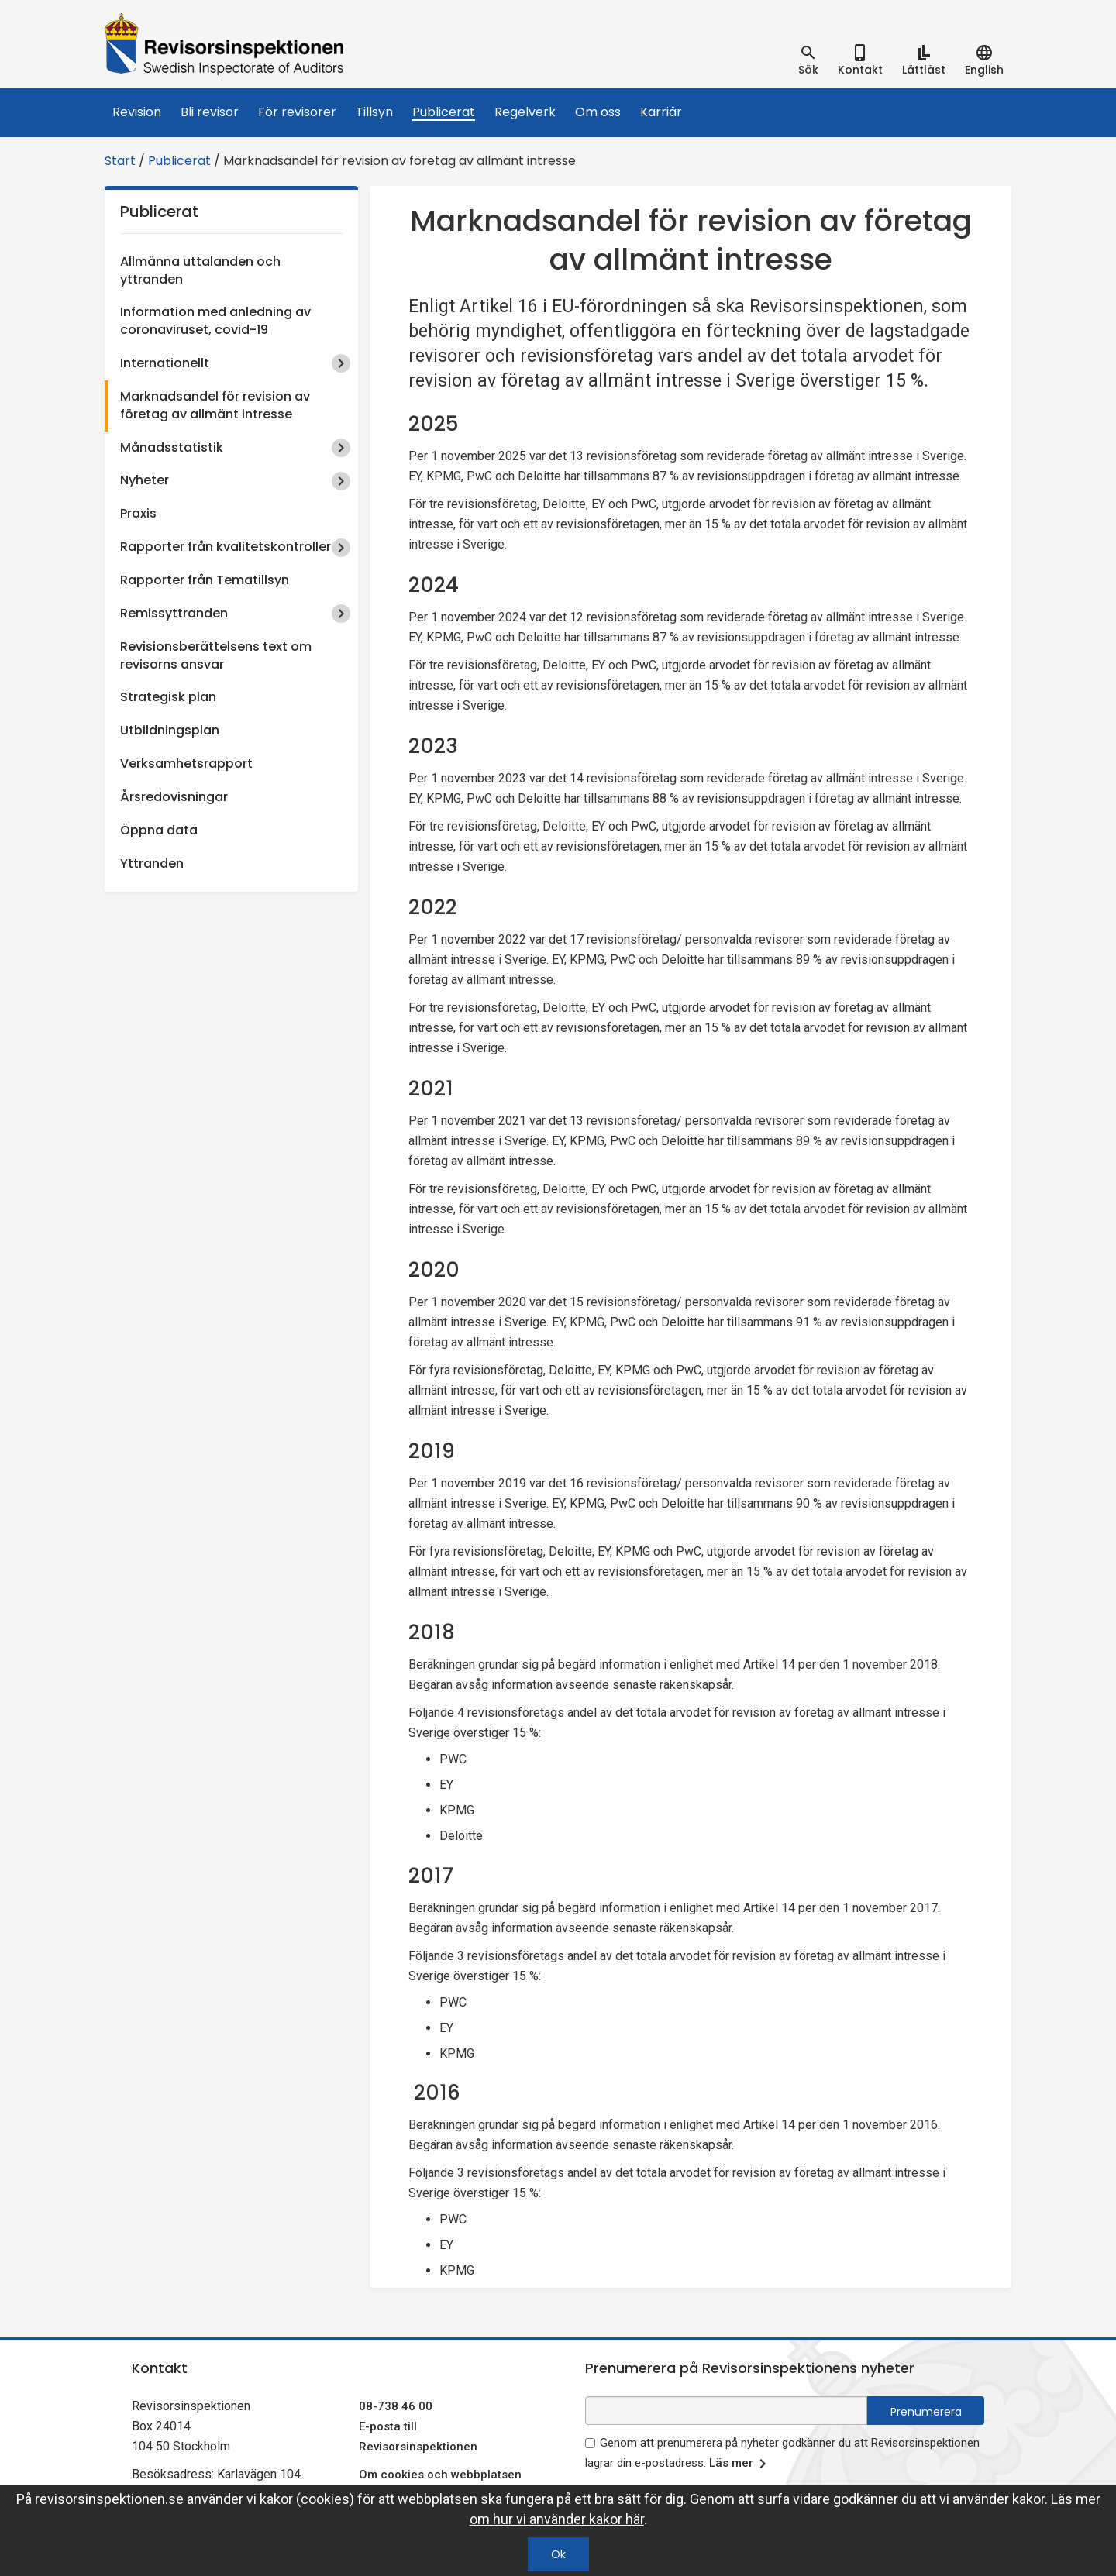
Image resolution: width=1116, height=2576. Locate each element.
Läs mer (740, 2463)
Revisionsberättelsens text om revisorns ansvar (216, 655)
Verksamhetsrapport (186, 763)
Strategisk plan (168, 697)
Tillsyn (374, 112)
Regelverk (525, 112)
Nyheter (144, 480)
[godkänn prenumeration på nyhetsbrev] (590, 2443)
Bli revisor (210, 112)
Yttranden (152, 863)
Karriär (661, 112)
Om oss (598, 112)
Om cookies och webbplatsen (440, 2474)
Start (120, 161)
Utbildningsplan (169, 730)
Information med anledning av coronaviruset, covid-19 (215, 321)
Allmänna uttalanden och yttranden (200, 270)
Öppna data (159, 830)
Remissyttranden (174, 613)
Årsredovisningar (174, 797)
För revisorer (297, 112)
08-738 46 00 (395, 2406)
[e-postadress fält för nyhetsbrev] (726, 2410)
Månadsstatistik (171, 447)
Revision (136, 112)
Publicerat (443, 112)
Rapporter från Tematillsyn (204, 580)
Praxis (138, 513)
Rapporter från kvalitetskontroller (225, 546)
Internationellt (164, 363)
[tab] (808, 60)
